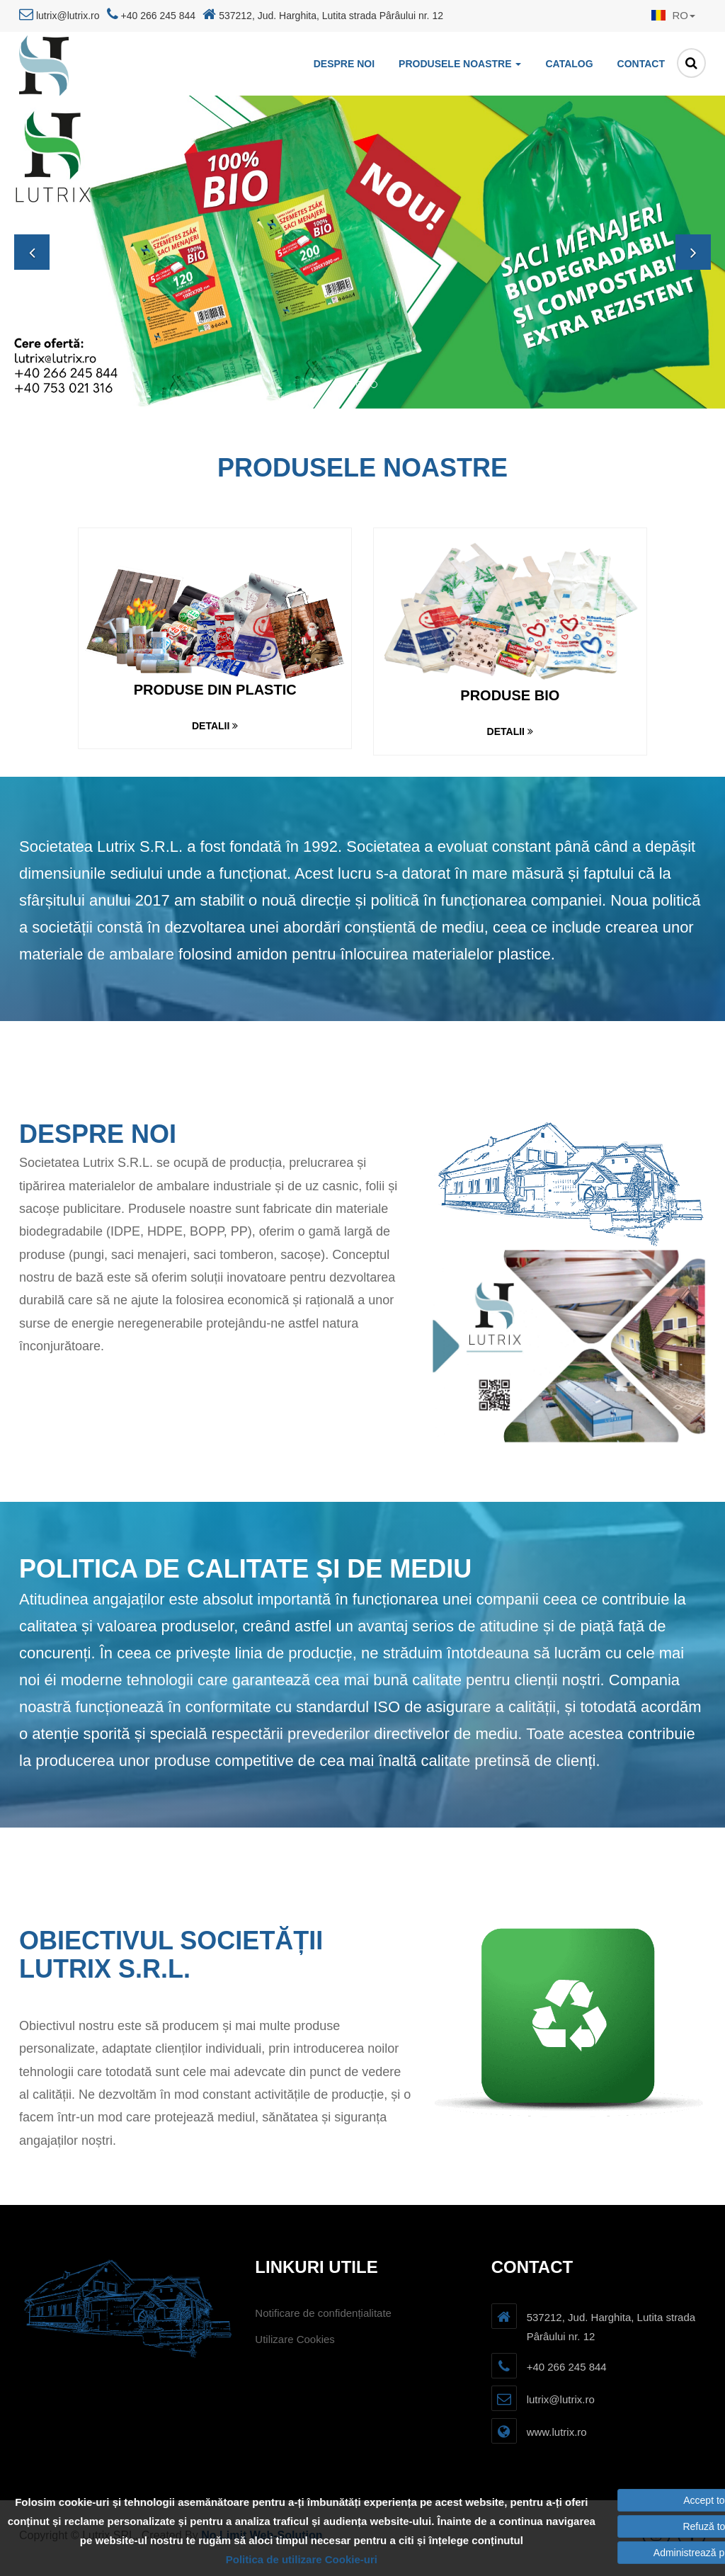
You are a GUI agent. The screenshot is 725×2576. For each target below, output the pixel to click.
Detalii (215, 725)
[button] (670, 15)
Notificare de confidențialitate (323, 2313)
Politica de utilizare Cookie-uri (301, 2559)
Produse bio (509, 695)
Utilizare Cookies (295, 2339)
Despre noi (344, 63)
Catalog (569, 63)
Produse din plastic (215, 689)
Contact (641, 63)
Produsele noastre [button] (460, 63)
